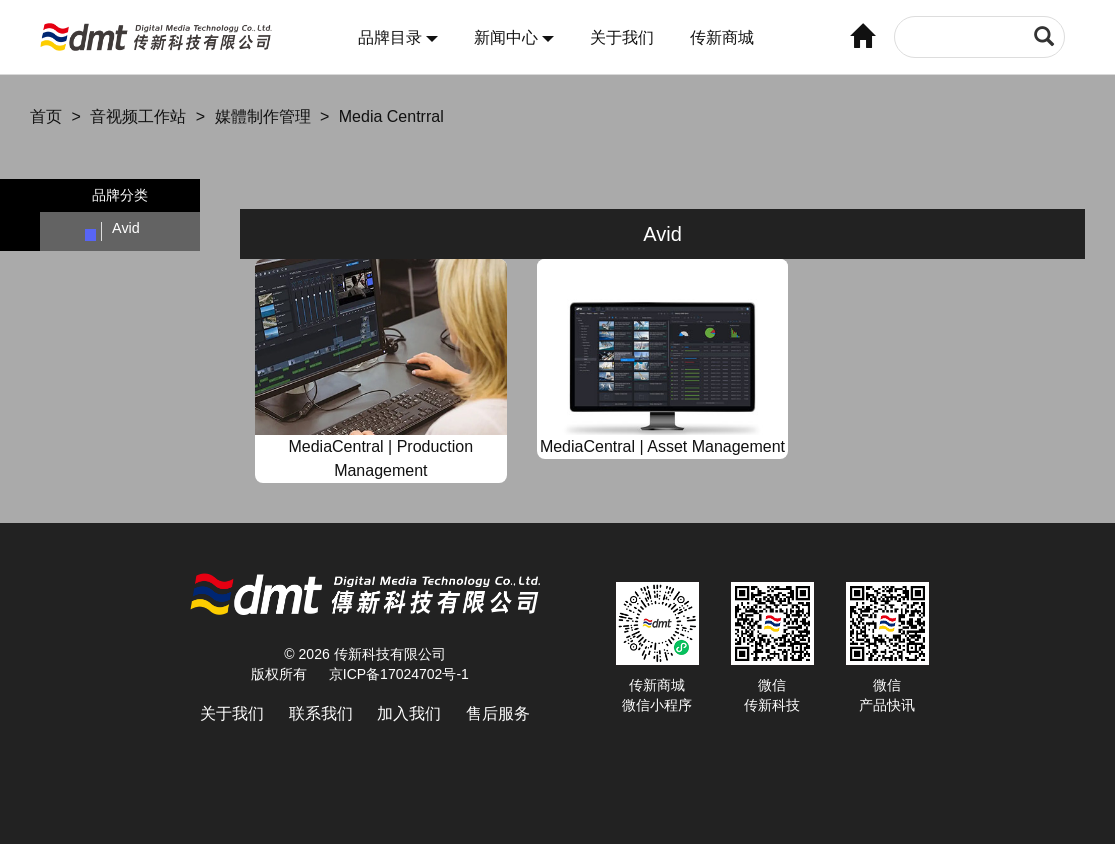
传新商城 (722, 37)
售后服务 (498, 713)
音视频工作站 (138, 116)
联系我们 (321, 713)
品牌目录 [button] (398, 37)
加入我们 (409, 713)
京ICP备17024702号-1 (399, 674)
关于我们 (622, 37)
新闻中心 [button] (514, 37)
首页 (46, 116)
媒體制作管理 (263, 116)
